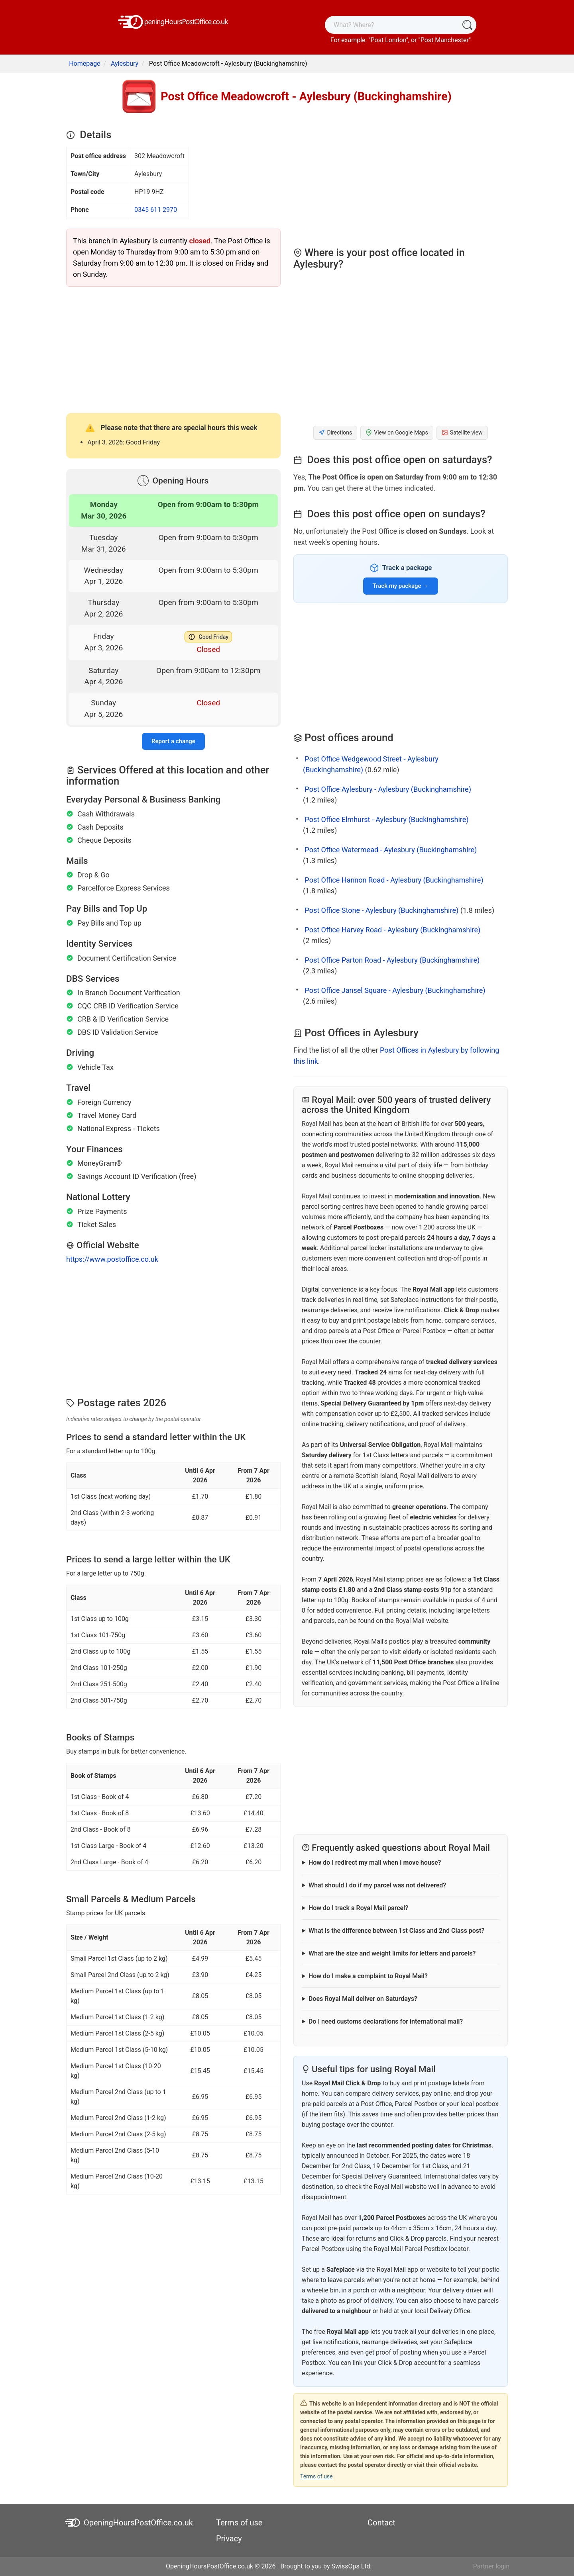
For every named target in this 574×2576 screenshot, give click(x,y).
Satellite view (462, 432)
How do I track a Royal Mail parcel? (358, 1908)
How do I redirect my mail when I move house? (375, 1862)
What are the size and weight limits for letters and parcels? (392, 1953)
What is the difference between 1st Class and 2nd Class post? (396, 1930)
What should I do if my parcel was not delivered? (377, 1885)
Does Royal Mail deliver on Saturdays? (363, 1998)
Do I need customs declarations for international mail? (386, 2021)
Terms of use (316, 2476)
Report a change (173, 741)
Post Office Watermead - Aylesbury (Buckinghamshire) (391, 850)
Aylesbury (124, 63)
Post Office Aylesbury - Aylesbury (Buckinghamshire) (388, 789)
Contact (381, 2522)
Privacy (229, 2538)
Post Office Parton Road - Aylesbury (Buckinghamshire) (392, 960)
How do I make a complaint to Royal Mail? (368, 1976)
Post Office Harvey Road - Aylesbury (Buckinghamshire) (392, 930)
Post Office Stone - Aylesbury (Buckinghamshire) (381, 910)
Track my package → (401, 585)
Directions (335, 432)
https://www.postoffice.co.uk (112, 1259)
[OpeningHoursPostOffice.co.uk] (173, 21)
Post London (388, 40)
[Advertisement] (173, 349)
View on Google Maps (397, 432)
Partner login (491, 2566)
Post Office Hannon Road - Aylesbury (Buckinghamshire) (394, 880)
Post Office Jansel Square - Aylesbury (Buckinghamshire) (395, 990)
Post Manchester (445, 40)
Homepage (84, 63)
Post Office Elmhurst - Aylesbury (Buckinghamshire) (386, 819)
